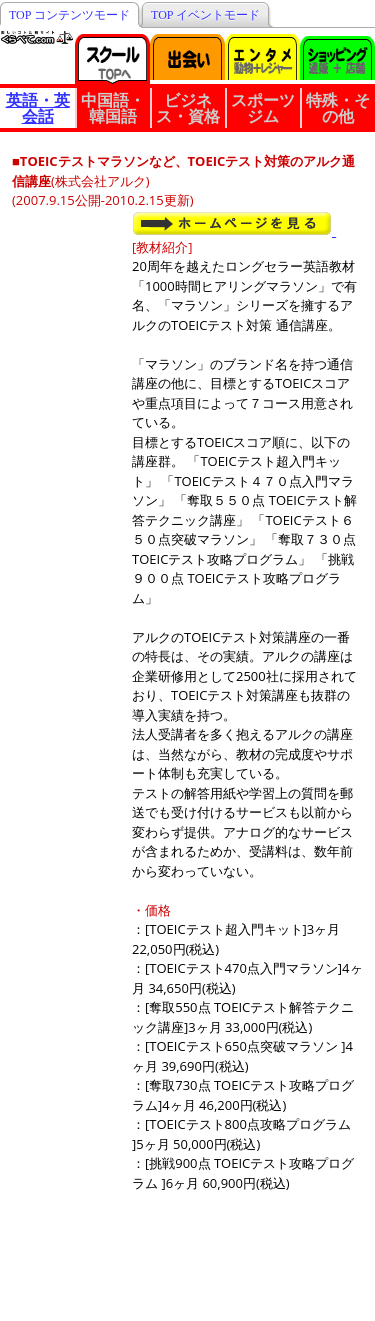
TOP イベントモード (205, 15)
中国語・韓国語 (113, 108)
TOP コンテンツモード (69, 15)
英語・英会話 (38, 108)
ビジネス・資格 (188, 108)
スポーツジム (263, 108)
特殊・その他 (338, 108)
